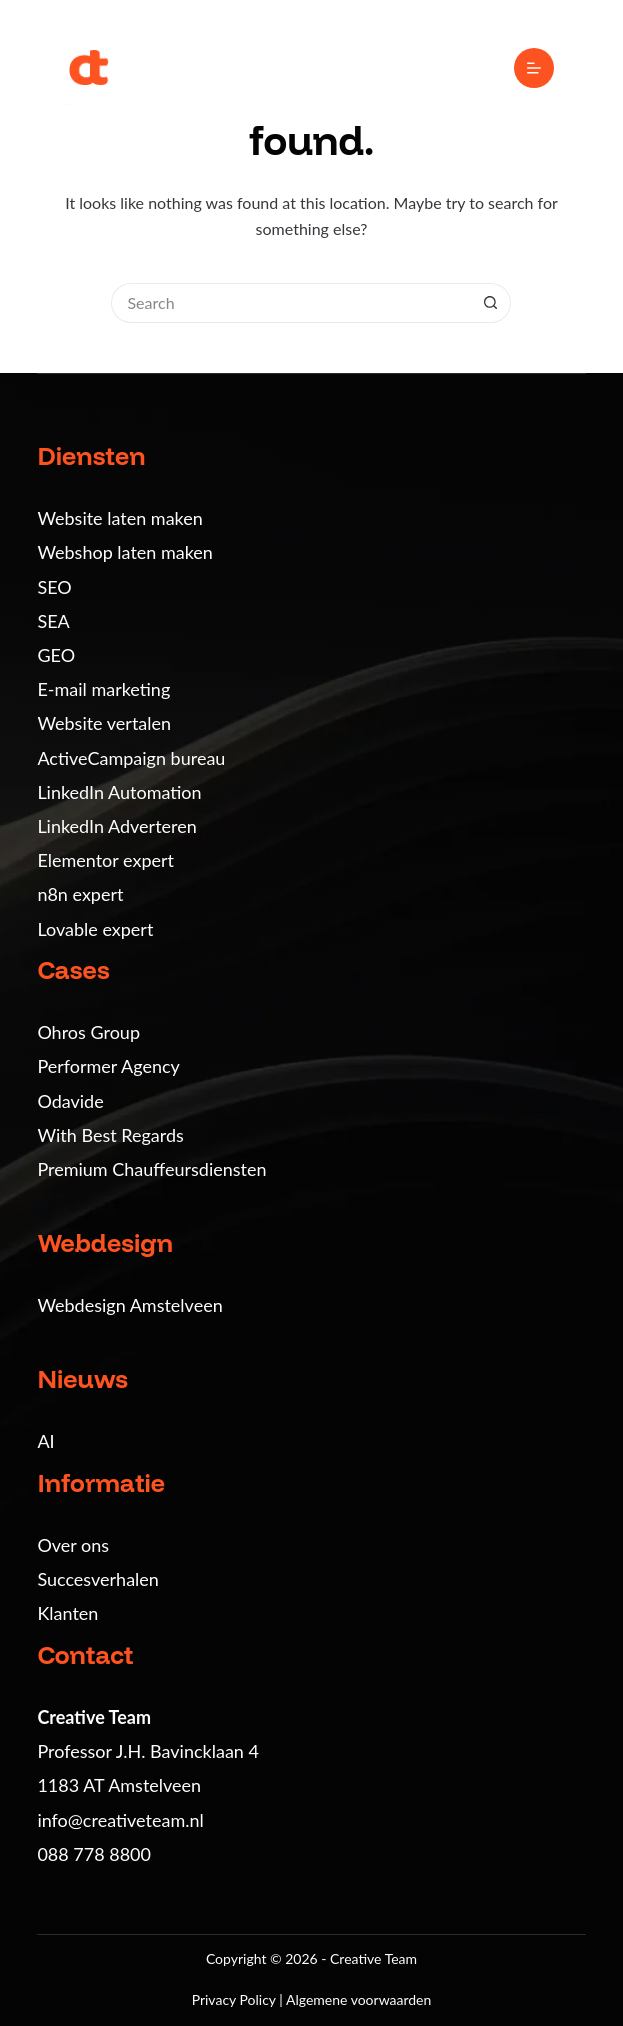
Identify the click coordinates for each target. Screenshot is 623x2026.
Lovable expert (95, 929)
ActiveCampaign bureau (131, 758)
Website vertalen (104, 723)
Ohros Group (88, 1032)
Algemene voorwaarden (358, 1999)
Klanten (67, 1613)
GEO (56, 655)
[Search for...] (291, 303)
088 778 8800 (94, 1854)
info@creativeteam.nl (120, 1820)
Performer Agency (108, 1066)
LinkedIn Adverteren (116, 826)
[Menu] (534, 68)
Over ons (73, 1545)
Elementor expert (105, 860)
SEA (53, 621)
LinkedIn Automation (119, 792)
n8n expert (80, 894)
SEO (54, 587)
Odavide (70, 1101)
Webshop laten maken (125, 552)
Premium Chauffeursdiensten (151, 1169)
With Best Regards (110, 1135)
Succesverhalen (98, 1579)
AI (45, 1441)
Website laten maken (119, 518)
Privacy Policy (236, 1999)
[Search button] (491, 303)
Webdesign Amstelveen (129, 1305)
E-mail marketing (103, 689)
